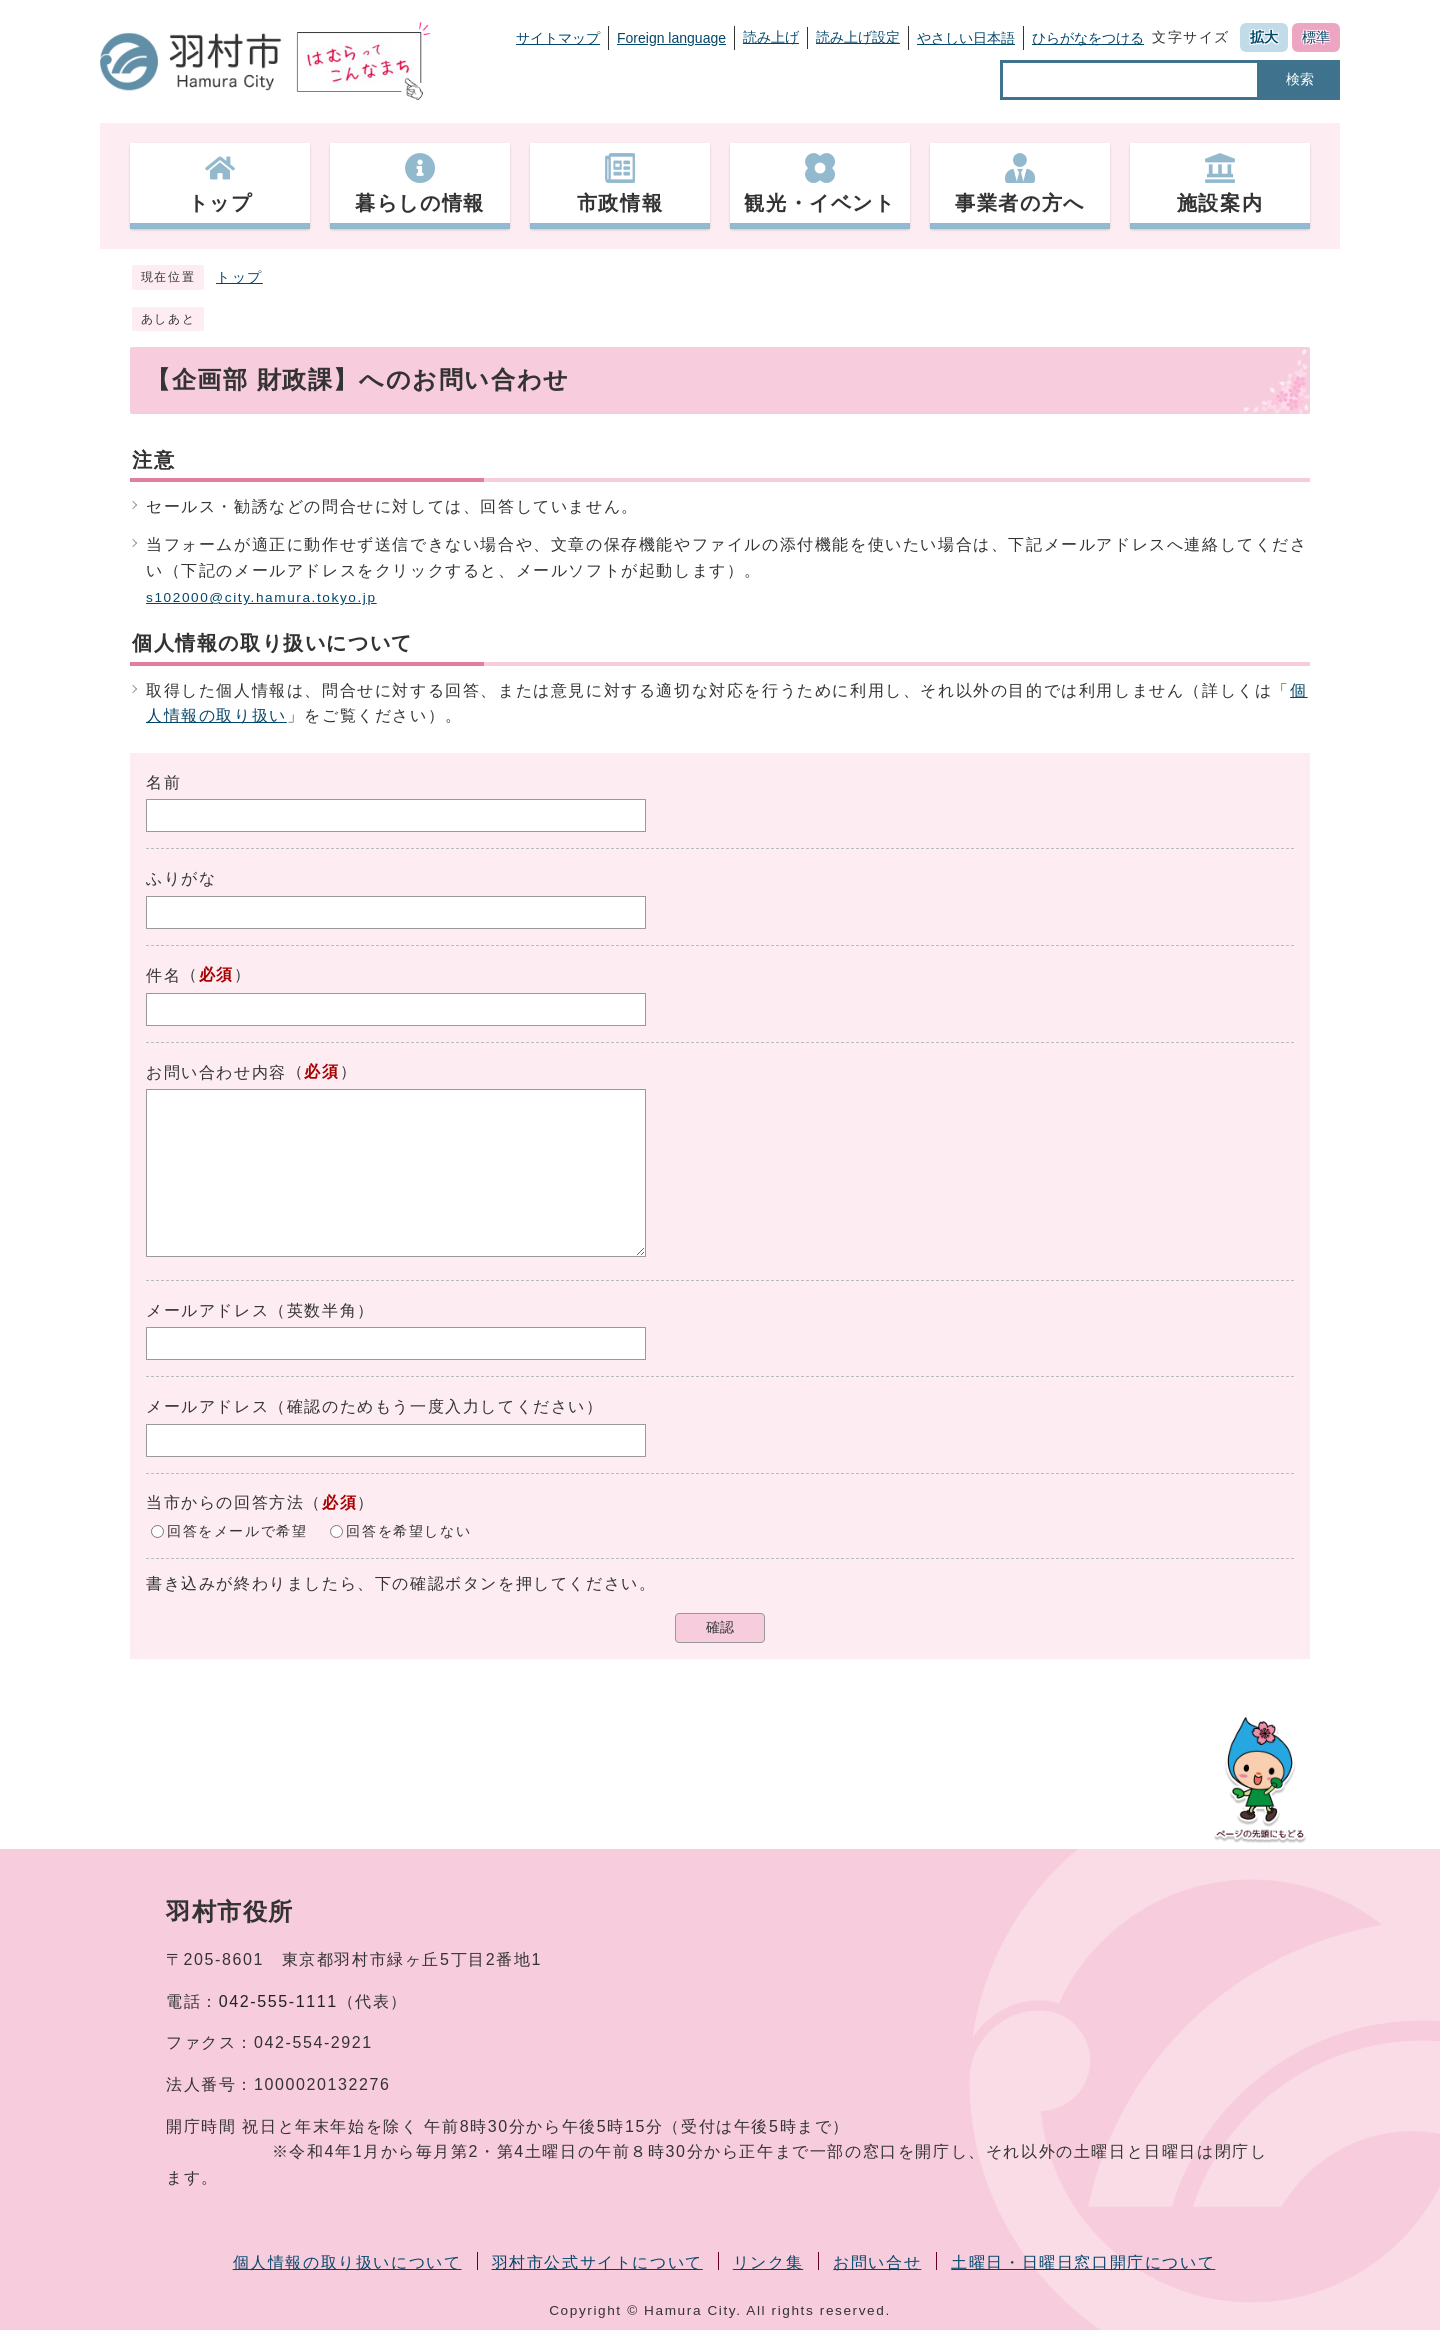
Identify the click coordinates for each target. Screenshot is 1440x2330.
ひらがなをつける (1088, 38)
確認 (720, 1627)
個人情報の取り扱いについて (347, 2262)
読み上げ (771, 37)
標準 (1316, 37)
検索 (1300, 79)
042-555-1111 (278, 2001)
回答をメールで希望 (237, 1530)
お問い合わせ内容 (216, 1072)
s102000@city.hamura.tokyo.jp (261, 597)
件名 (163, 975)
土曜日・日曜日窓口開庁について (1083, 2262)
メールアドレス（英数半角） (260, 1310)
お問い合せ (877, 2262)
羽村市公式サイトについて (597, 2262)
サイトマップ (558, 38)
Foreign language (671, 38)
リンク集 (768, 2262)
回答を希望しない (408, 1530)
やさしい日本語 (966, 38)
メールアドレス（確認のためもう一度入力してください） (375, 1406)
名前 (163, 782)
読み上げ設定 (858, 37)
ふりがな (181, 878)
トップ (239, 277)
